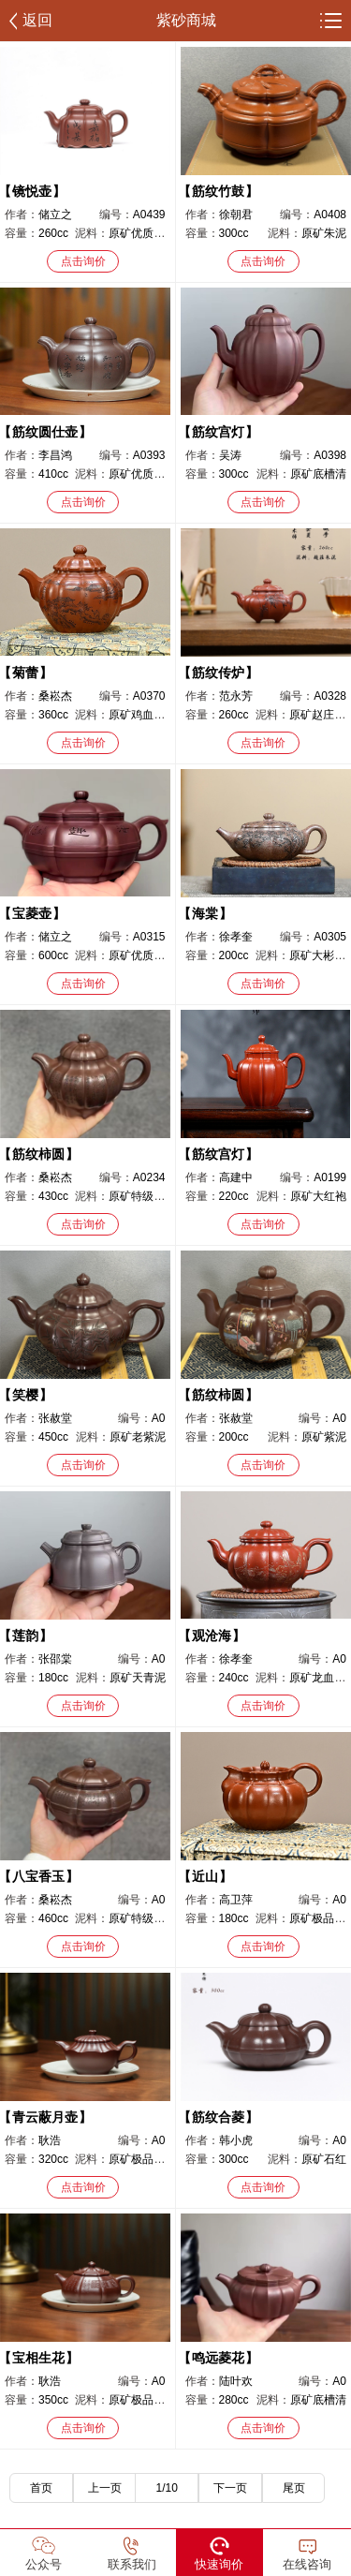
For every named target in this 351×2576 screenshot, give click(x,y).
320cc (53, 2159)
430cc (53, 1196)
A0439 (149, 214)
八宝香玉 (38, 1876)
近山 (205, 1876)
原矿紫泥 (323, 1436)
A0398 (330, 455)
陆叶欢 (236, 2381)
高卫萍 (236, 1899)
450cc (53, 1436)
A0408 (330, 214)
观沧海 (211, 1635)
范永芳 (236, 696)
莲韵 (25, 1635)
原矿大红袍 (318, 1196)
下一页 (230, 2488)
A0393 (149, 455)
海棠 (205, 913)
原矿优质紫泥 (142, 233)
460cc (53, 1918)
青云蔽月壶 (45, 2117)
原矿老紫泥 (138, 1436)
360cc (53, 714)
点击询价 (83, 261)
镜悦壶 (31, 191)
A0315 (149, 936)
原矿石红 (323, 2159)
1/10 (167, 2488)
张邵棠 (55, 1659)
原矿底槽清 (318, 474)
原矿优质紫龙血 (148, 955)
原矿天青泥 (138, 1677)
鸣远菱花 (218, 2357)
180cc (53, 1677)
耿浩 (49, 2140)
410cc (53, 474)
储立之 (55, 214)
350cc (53, 2399)
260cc (53, 233)
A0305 (330, 936)
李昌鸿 (55, 455)
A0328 (330, 696)
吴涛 (230, 455)
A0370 (149, 696)
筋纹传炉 (218, 672)
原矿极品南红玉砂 (153, 2159)
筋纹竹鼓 (218, 191)
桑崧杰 (55, 696)
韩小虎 (236, 2140)
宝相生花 (38, 2357)
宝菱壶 (31, 913)
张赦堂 (55, 1418)
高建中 (236, 1177)
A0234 (149, 1177)
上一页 (105, 2488)
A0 (159, 1418)
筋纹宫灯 (218, 431)
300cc (234, 233)
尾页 (294, 2488)
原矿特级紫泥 (142, 1196)
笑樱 (25, 1394)
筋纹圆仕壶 (45, 431)
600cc (53, 955)
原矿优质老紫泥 (148, 474)
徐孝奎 (236, 936)
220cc (234, 1196)
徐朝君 (236, 214)
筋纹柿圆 (38, 1154)
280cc (234, 2399)
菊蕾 (25, 672)
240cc (234, 1677)
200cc (234, 955)
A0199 (330, 1177)
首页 (41, 2488)
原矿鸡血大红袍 (148, 714)
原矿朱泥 (323, 233)
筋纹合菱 (218, 2117)
